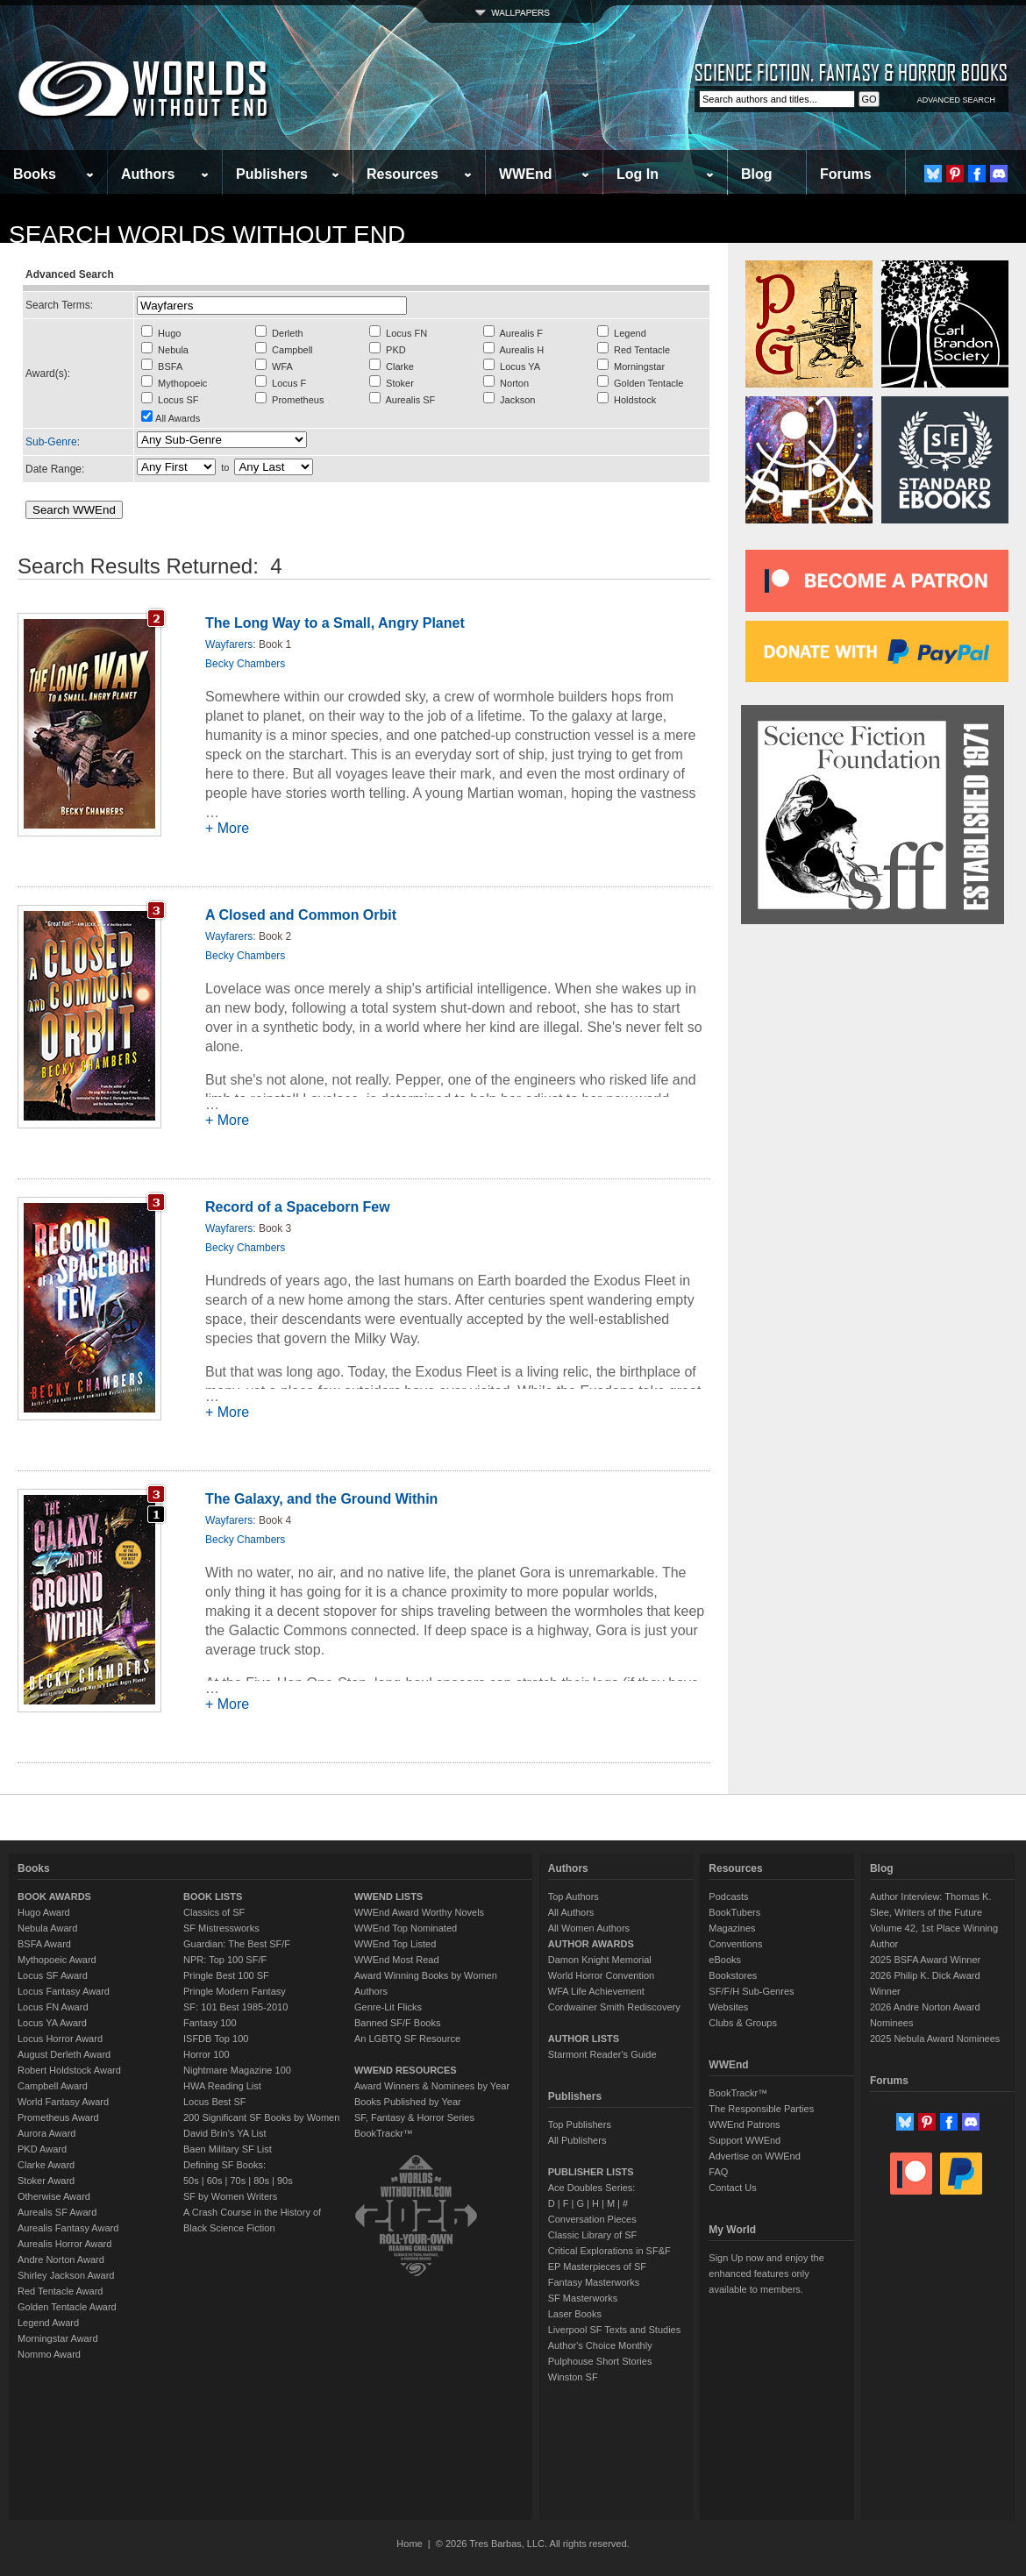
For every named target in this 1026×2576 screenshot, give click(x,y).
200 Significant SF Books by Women (261, 2117)
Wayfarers (229, 644)
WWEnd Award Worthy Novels (419, 1912)
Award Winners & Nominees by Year (431, 2086)
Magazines (732, 1928)
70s (238, 2180)
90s (285, 2180)
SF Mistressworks (221, 1928)
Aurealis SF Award (57, 2212)
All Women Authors (589, 1928)
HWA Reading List (222, 2086)
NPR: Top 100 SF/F (225, 1959)
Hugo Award (44, 1912)
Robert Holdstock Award (69, 2070)
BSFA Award (44, 1944)
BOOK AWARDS (54, 1896)
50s (191, 2180)
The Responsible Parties (761, 2108)
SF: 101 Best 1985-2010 (235, 2007)
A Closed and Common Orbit (300, 914)
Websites (728, 2007)
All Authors (571, 1912)
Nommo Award (49, 2354)
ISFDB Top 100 (215, 2038)
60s (215, 2180)
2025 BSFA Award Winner (925, 1959)
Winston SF (573, 2377)
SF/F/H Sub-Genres (751, 1991)
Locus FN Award (53, 2007)
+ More (227, 828)
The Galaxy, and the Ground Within (321, 1498)
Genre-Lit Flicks (388, 2007)
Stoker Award (46, 2180)
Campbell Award (53, 2086)
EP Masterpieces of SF (597, 2266)
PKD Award (42, 2149)
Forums (846, 174)
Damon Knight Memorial (600, 1959)
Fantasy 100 (210, 2022)
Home (409, 2543)
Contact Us (732, 2187)
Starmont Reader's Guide (602, 2054)
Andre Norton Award (61, 2259)
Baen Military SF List (227, 2149)
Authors (148, 174)
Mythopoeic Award (57, 1959)
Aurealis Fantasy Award (68, 2228)
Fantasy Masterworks (594, 2282)
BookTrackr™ (383, 2133)
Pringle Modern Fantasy (234, 1991)
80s (261, 2180)
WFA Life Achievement (596, 1991)
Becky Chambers (245, 664)
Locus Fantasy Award (64, 1991)
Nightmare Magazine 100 (237, 2070)
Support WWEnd (744, 2140)
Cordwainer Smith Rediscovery (614, 2007)
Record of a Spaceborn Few (297, 1206)
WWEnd (525, 174)
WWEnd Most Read (396, 1959)
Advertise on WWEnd (755, 2156)
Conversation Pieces (592, 2219)
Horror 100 (206, 2054)
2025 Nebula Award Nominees (935, 2038)
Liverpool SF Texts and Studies (614, 2329)
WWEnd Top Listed (395, 1944)
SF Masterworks (582, 2298)
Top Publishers (579, 2124)
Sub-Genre (51, 442)
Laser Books (575, 2314)
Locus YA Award (52, 2022)
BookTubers (734, 1912)
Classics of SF (214, 1912)
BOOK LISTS (212, 1896)
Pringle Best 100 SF (226, 1975)
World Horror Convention (601, 1975)
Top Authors (573, 1896)
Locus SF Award (53, 1975)
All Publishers (577, 2140)
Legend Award (48, 2322)
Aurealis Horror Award (64, 2243)
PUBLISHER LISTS (591, 2172)
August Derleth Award (64, 2054)
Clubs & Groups (743, 2022)
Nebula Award (47, 1928)
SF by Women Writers (230, 2196)
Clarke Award (46, 2165)
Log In (637, 174)
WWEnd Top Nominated (405, 1928)
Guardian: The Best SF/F (236, 1944)
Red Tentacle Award (60, 2291)
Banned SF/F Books (397, 2022)
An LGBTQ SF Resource (407, 2038)
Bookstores (733, 1975)
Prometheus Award (58, 2117)
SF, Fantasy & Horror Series (414, 2117)
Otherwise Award (54, 2196)
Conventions (735, 1944)
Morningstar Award (58, 2338)
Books (34, 174)
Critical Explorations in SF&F (609, 2250)
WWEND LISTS (388, 1896)
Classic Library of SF (592, 2235)
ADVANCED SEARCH (956, 100)
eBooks (725, 1959)
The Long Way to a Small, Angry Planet (335, 623)
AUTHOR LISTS (583, 2038)
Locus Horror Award (60, 2038)
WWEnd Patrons (744, 2124)
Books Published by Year (407, 2101)
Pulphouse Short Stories (600, 2361)
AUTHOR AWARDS (591, 1944)
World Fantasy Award (63, 2101)
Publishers (272, 174)
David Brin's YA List (225, 2133)
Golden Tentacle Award (67, 2307)
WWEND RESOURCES (405, 2070)
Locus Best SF (214, 2101)
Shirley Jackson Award (66, 2275)
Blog (757, 174)
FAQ (718, 2172)
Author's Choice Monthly (600, 2345)
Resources (402, 174)
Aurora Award (46, 2133)
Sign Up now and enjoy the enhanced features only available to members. (766, 2273)
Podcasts (728, 1896)
